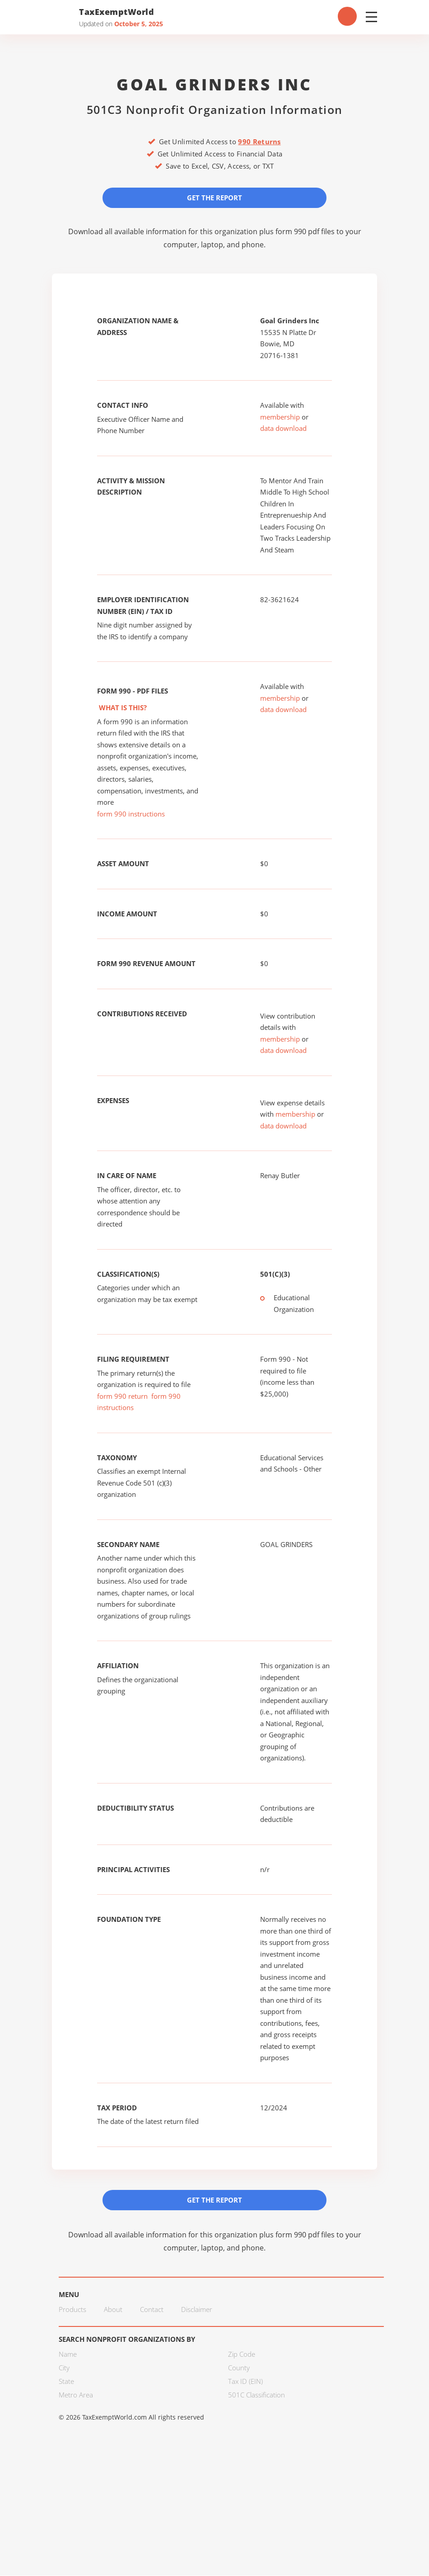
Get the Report (214, 197)
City (64, 2368)
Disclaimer (196, 2310)
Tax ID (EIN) (245, 2382)
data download (283, 428)
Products (72, 2310)
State (66, 2382)
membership (280, 417)
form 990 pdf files (305, 231)
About (113, 2310)
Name (68, 2354)
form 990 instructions (131, 814)
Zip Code (241, 2354)
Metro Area (76, 2395)
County (239, 2368)
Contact (151, 2310)
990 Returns (259, 141)
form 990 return (122, 1396)
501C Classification (256, 2395)
